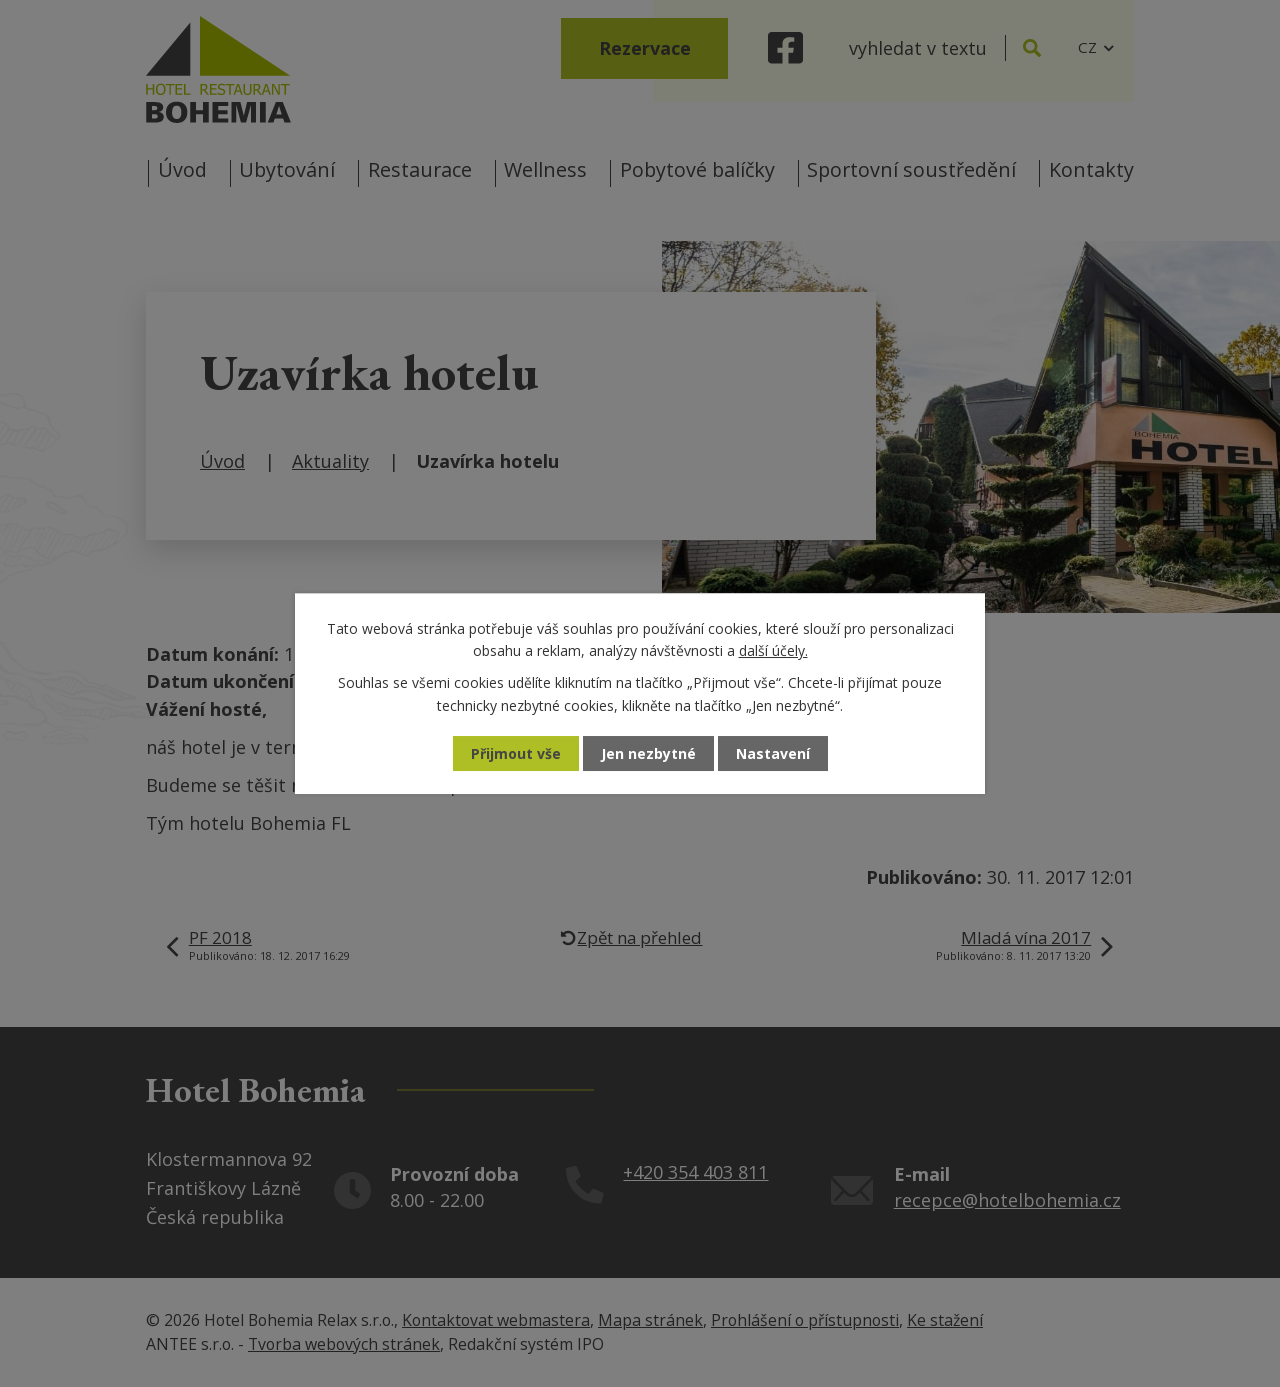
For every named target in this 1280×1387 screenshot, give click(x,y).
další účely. (773, 650)
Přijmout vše (516, 753)
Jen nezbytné (648, 753)
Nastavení (773, 753)
